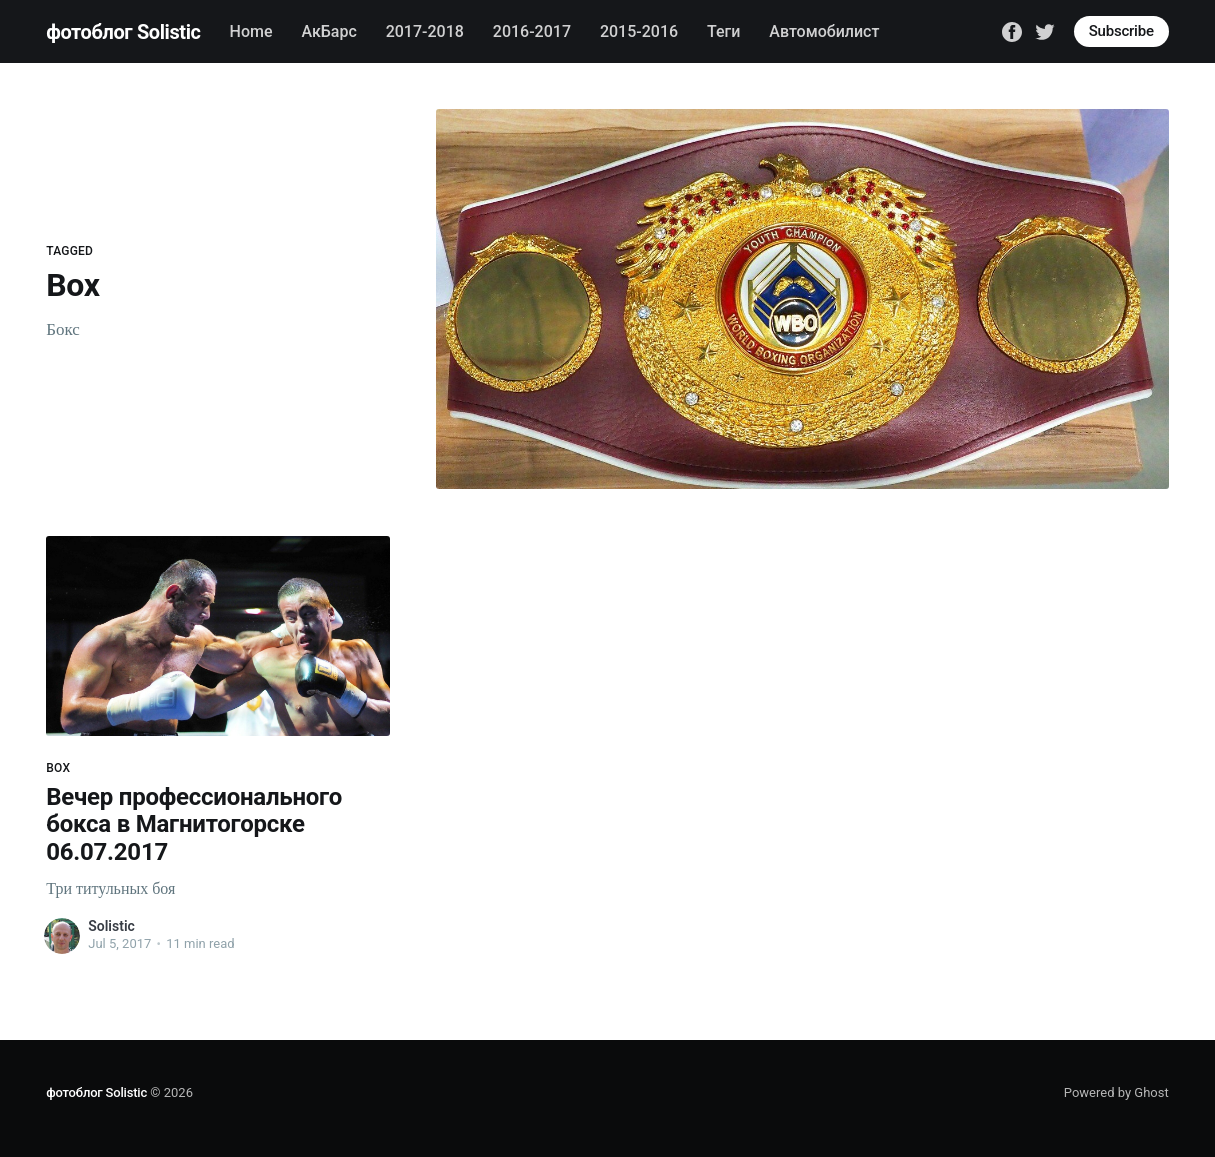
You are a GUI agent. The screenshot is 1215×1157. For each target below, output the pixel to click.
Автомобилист (824, 31)
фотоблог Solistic (123, 32)
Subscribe (1121, 31)
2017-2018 (425, 31)
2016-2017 (532, 31)
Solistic (111, 926)
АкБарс (328, 31)
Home (251, 31)
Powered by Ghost (1116, 1092)
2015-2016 (639, 31)
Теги (723, 31)
